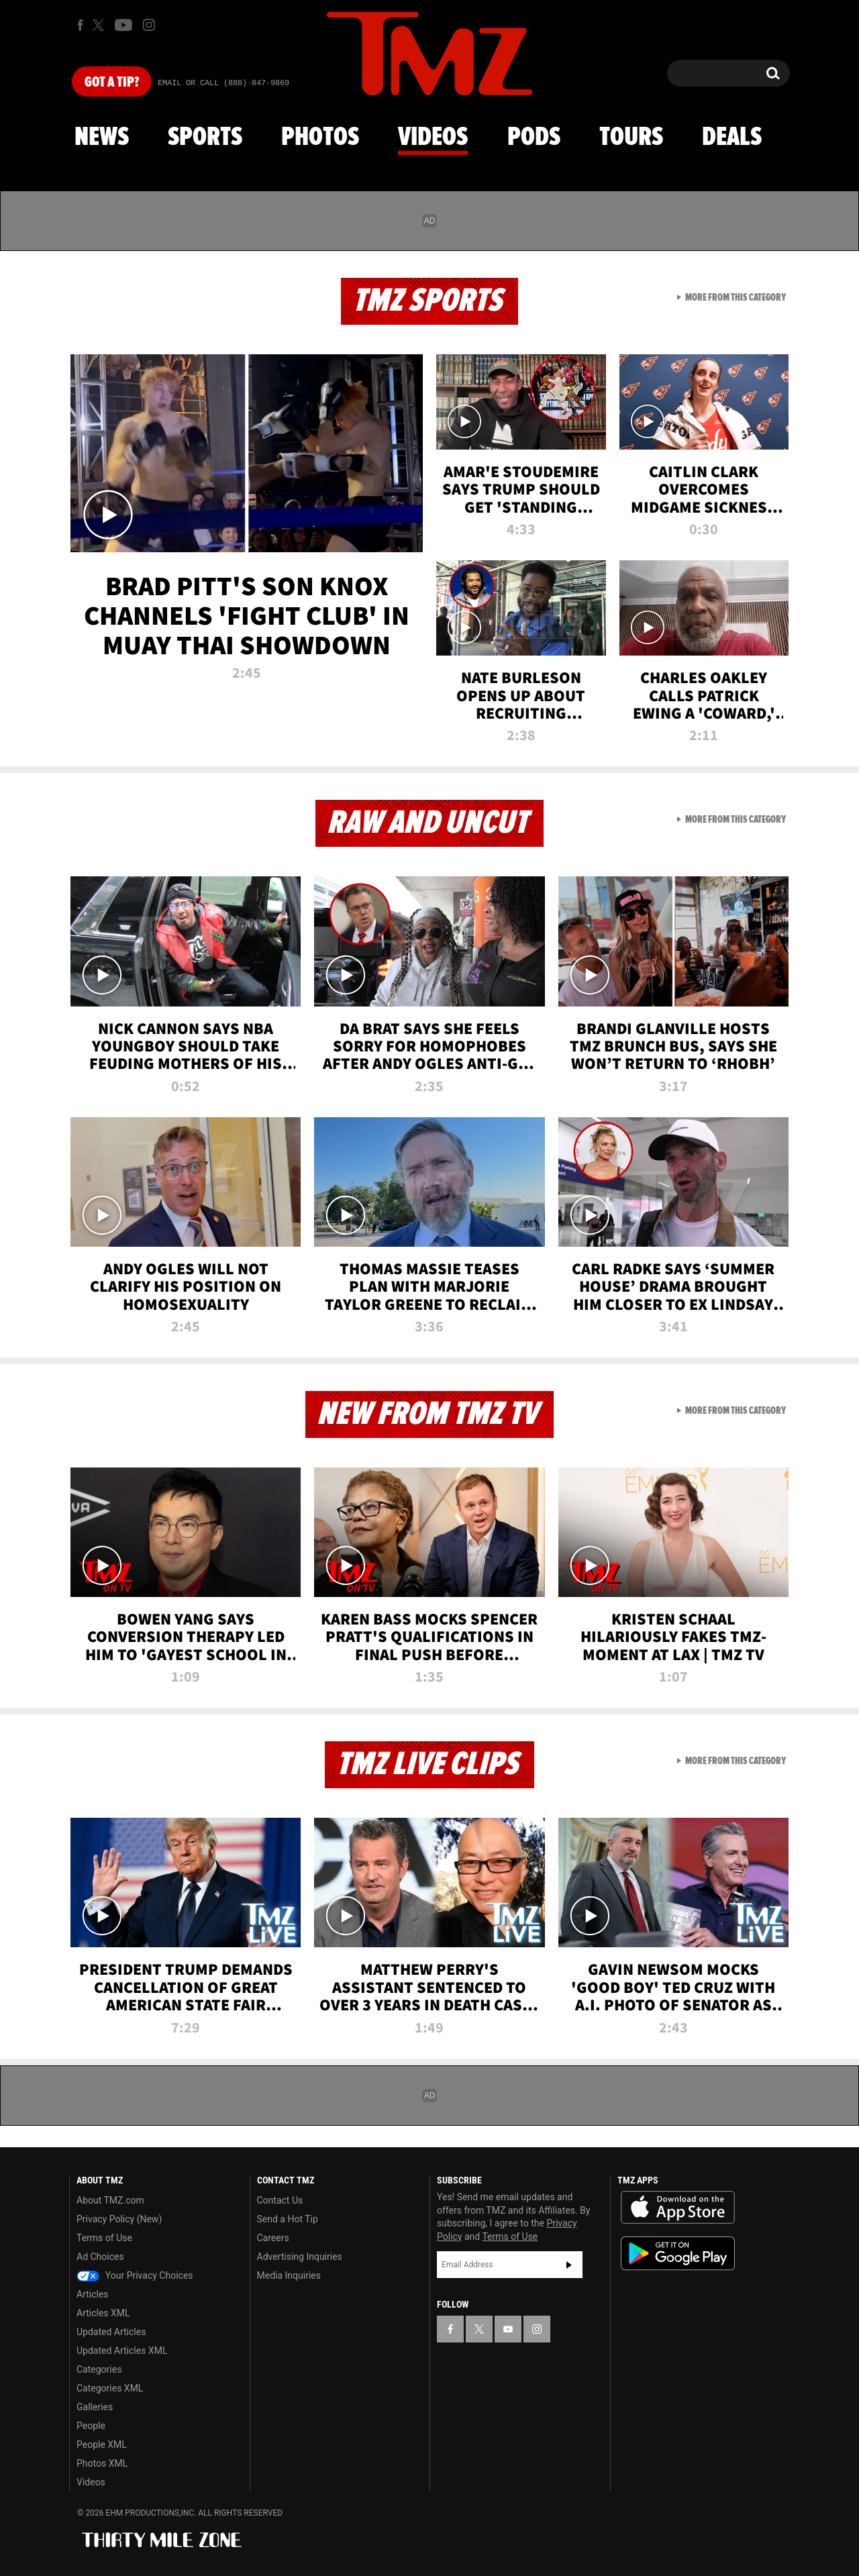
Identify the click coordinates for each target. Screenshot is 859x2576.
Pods (533, 137)
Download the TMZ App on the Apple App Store (678, 2207)
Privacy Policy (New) (119, 2219)
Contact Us (280, 2200)
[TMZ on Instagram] (149, 25)
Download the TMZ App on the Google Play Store (678, 2253)
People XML (102, 2444)
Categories (99, 2369)
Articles (93, 2294)
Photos (320, 137)
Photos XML (102, 2463)
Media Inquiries (289, 2275)
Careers (273, 2237)
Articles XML (103, 2313)
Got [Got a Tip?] (112, 82)
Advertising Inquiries (299, 2256)
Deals (732, 137)
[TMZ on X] (100, 25)
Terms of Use (104, 2237)
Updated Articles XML (122, 2350)
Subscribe (569, 2264)
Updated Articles (111, 2331)
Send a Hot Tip (287, 2219)
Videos (433, 137)
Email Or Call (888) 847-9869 (223, 83)
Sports (205, 137)
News (101, 137)
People (91, 2425)
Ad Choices (100, 2256)
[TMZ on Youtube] (123, 25)
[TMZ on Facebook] (80, 25)
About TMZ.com (110, 2200)
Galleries (95, 2407)
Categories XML (110, 2388)
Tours (631, 137)
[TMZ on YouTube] (508, 2329)
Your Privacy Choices (135, 2275)
